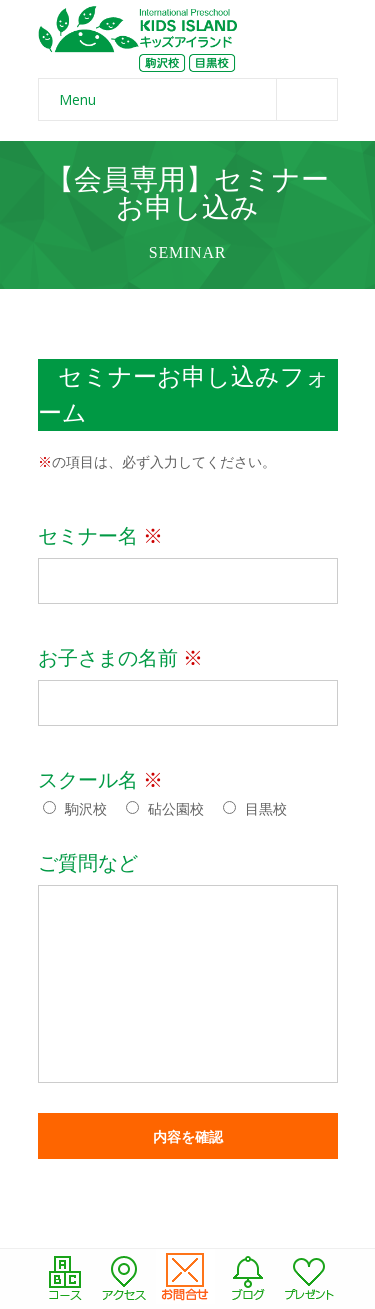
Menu (198, 99)
